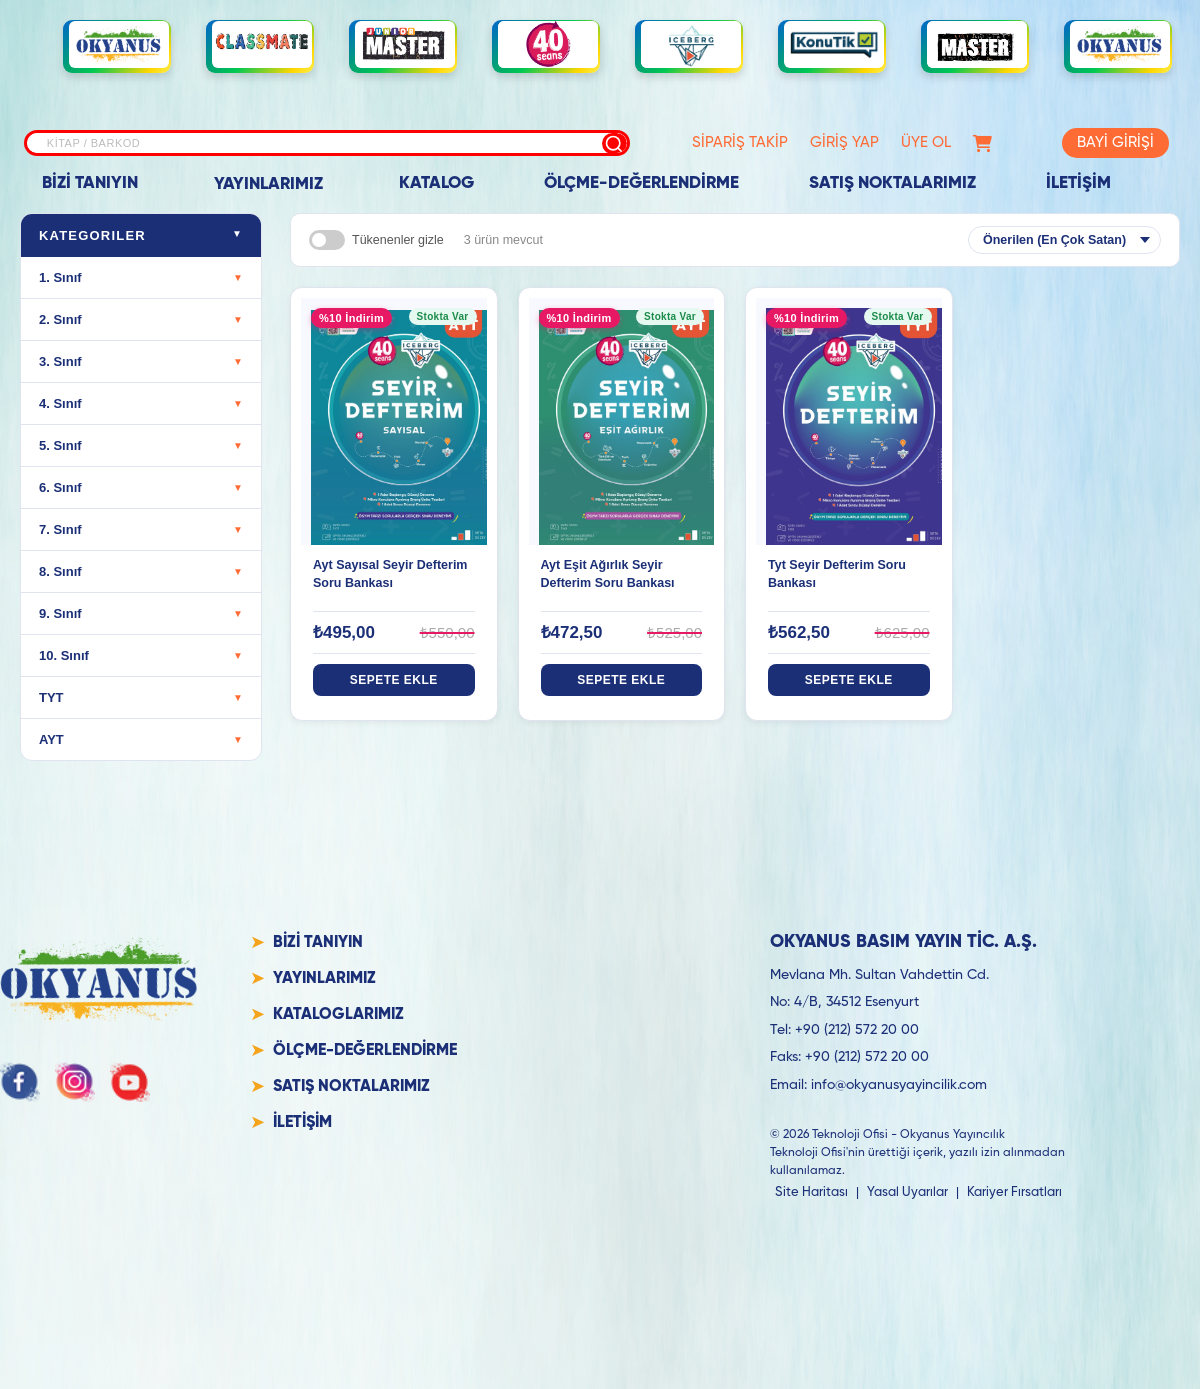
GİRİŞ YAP (844, 142)
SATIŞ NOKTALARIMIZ (892, 183)
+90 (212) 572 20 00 (857, 1030)
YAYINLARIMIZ (268, 184)
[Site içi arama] (327, 143)
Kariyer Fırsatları (1014, 1192)
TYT (141, 697)
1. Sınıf (141, 277)
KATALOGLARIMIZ (338, 1015)
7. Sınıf (141, 529)
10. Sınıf (141, 655)
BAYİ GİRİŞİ (1115, 142)
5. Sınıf (141, 445)
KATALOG (436, 183)
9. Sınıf (141, 613)
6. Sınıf (141, 487)
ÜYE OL (926, 142)
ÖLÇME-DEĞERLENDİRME (641, 183)
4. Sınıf (141, 403)
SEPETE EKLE (394, 680)
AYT (141, 739)
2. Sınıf (141, 319)
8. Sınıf (141, 571)
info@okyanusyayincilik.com (899, 1085)
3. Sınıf (141, 361)
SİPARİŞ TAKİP (740, 142)
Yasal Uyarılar (907, 1192)
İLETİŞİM (1078, 183)
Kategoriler (141, 235)
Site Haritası (811, 1192)
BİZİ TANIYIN (90, 183)
